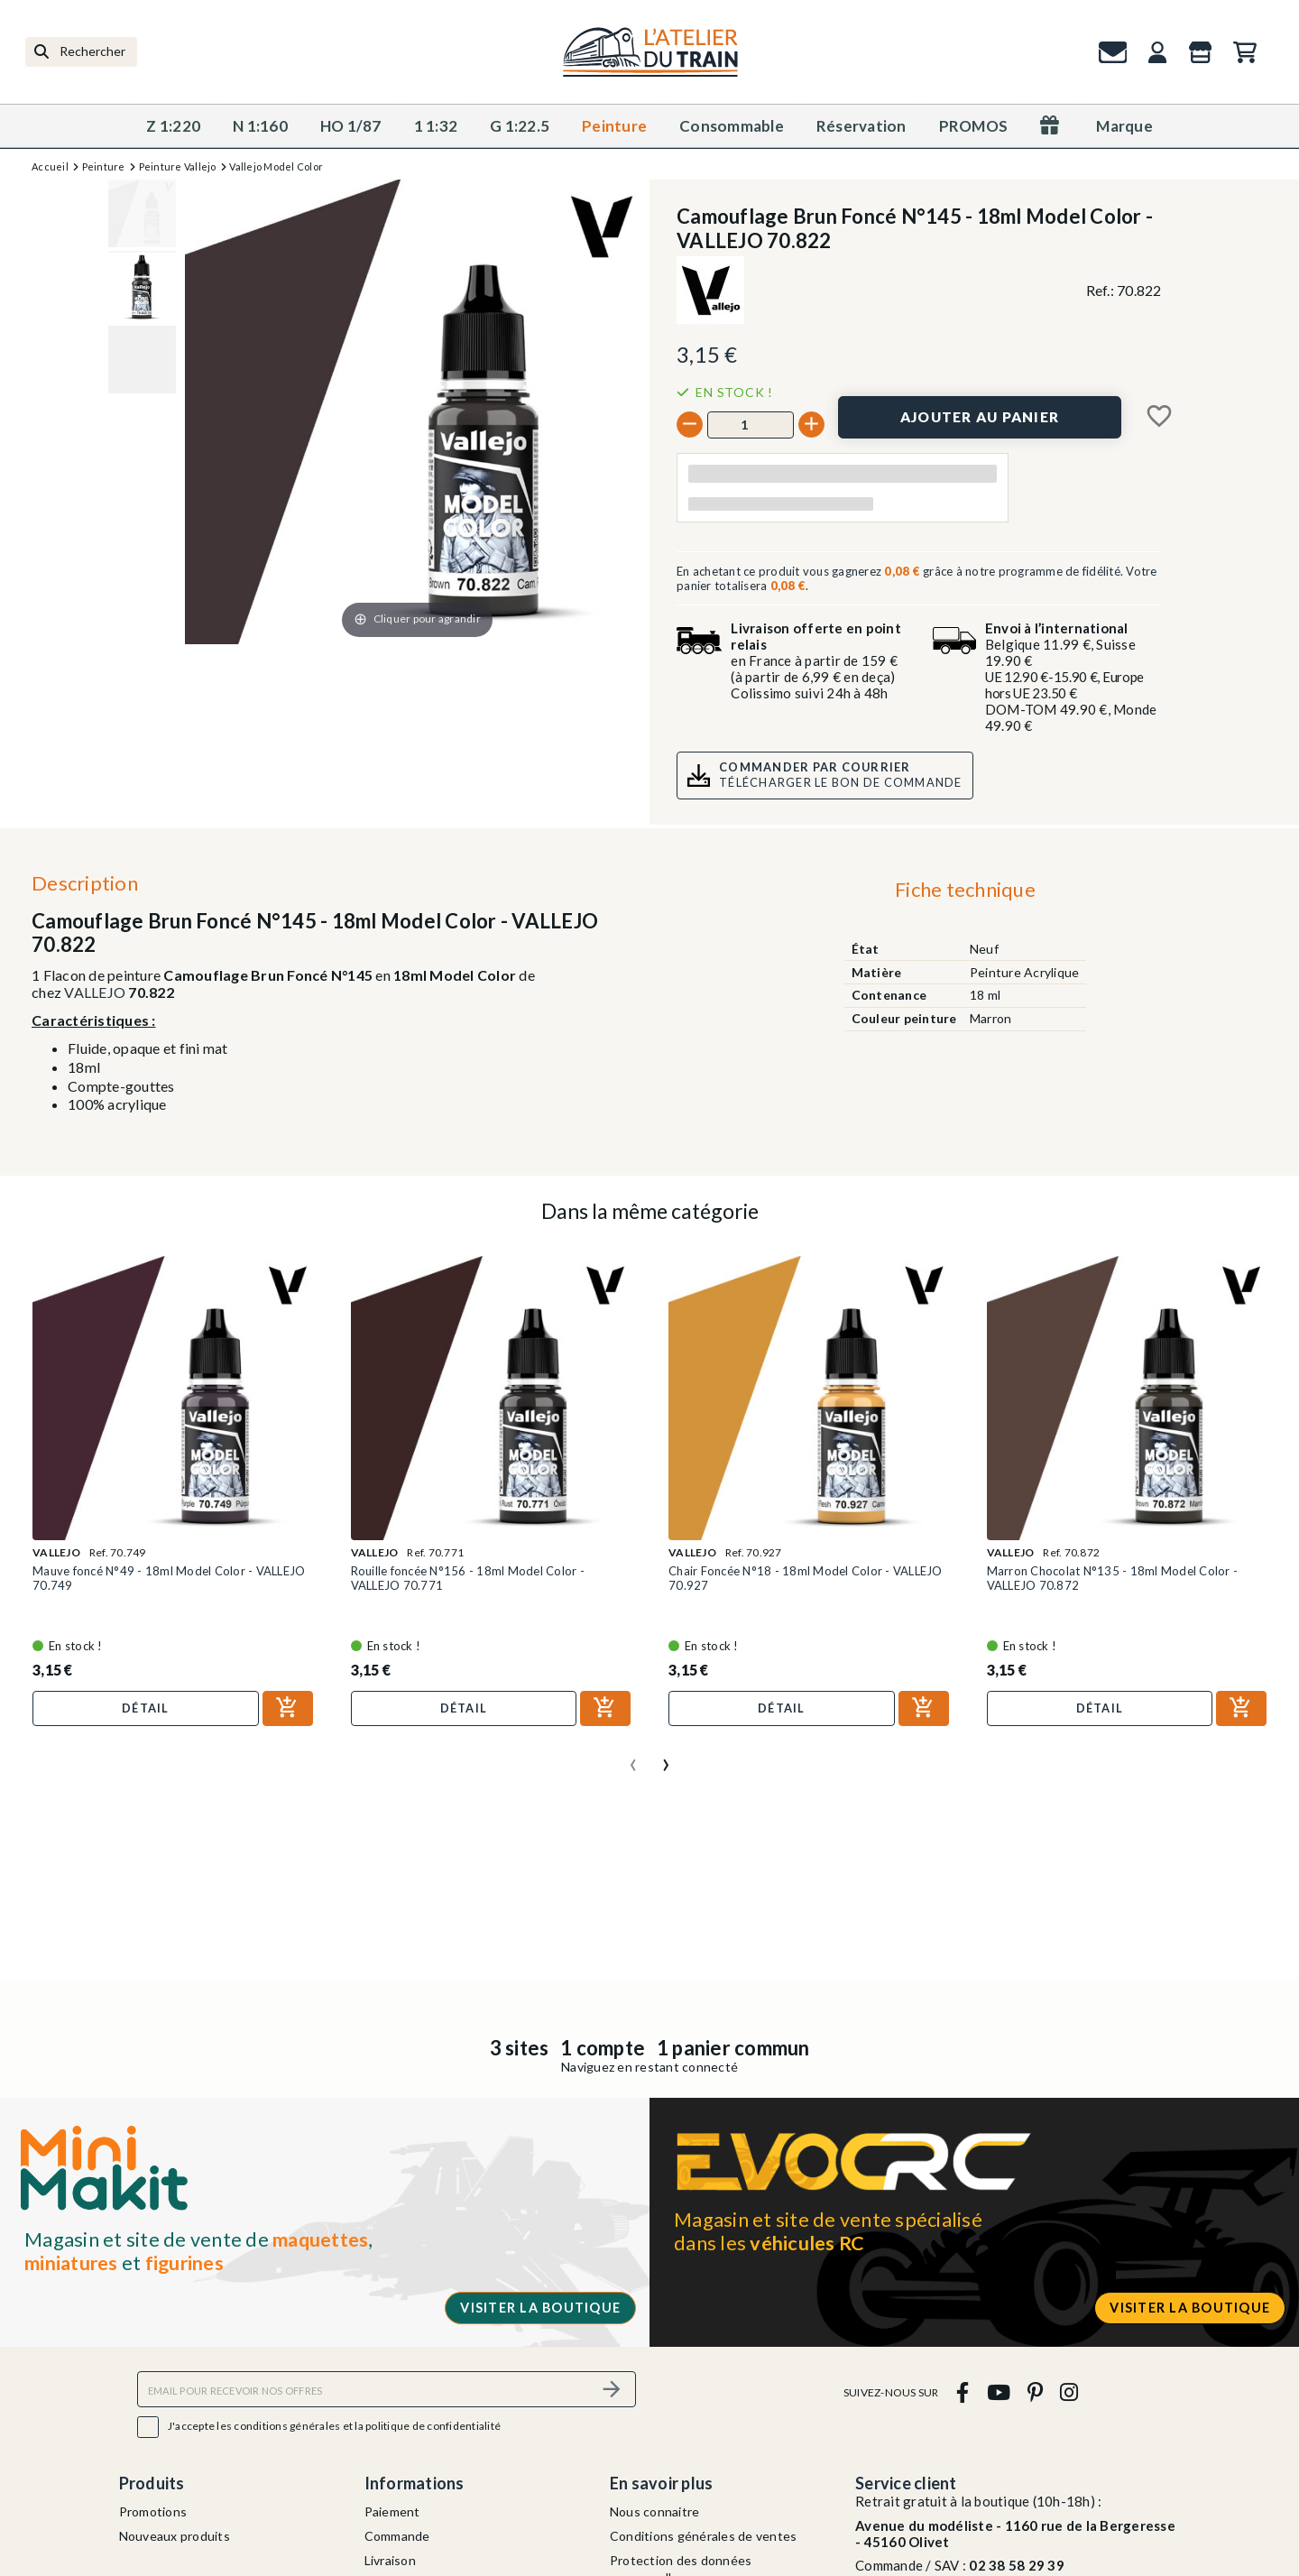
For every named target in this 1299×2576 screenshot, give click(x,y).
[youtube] (998, 2391)
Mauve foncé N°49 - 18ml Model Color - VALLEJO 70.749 (168, 1578)
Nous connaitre (655, 2511)
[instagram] (1069, 2391)
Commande (397, 2536)
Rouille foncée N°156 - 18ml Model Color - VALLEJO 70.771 (468, 1578)
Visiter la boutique (540, 2307)
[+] (811, 424)
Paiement (392, 2511)
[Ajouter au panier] (979, 417)
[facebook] (963, 2391)
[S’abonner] (611, 2388)
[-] (690, 424)
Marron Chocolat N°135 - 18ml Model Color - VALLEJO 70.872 (1113, 1578)
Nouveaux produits (174, 2536)
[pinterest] (1034, 2391)
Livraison (390, 2560)
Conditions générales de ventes (703, 2536)
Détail (146, 1708)
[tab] (964, 893)
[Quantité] (750, 425)
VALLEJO (94, 992)
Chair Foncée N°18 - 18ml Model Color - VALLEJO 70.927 (805, 1578)
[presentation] (633, 1757)
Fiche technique (965, 889)
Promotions (153, 2511)
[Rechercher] (81, 52)
